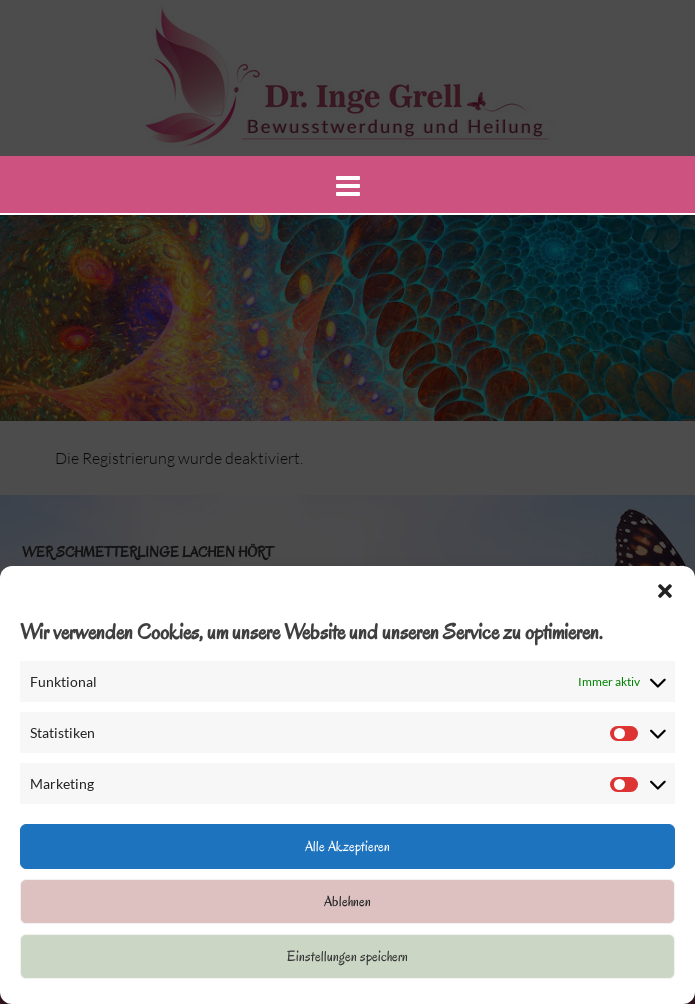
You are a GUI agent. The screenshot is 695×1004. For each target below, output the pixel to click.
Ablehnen (347, 901)
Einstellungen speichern (347, 956)
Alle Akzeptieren (347, 846)
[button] (665, 591)
